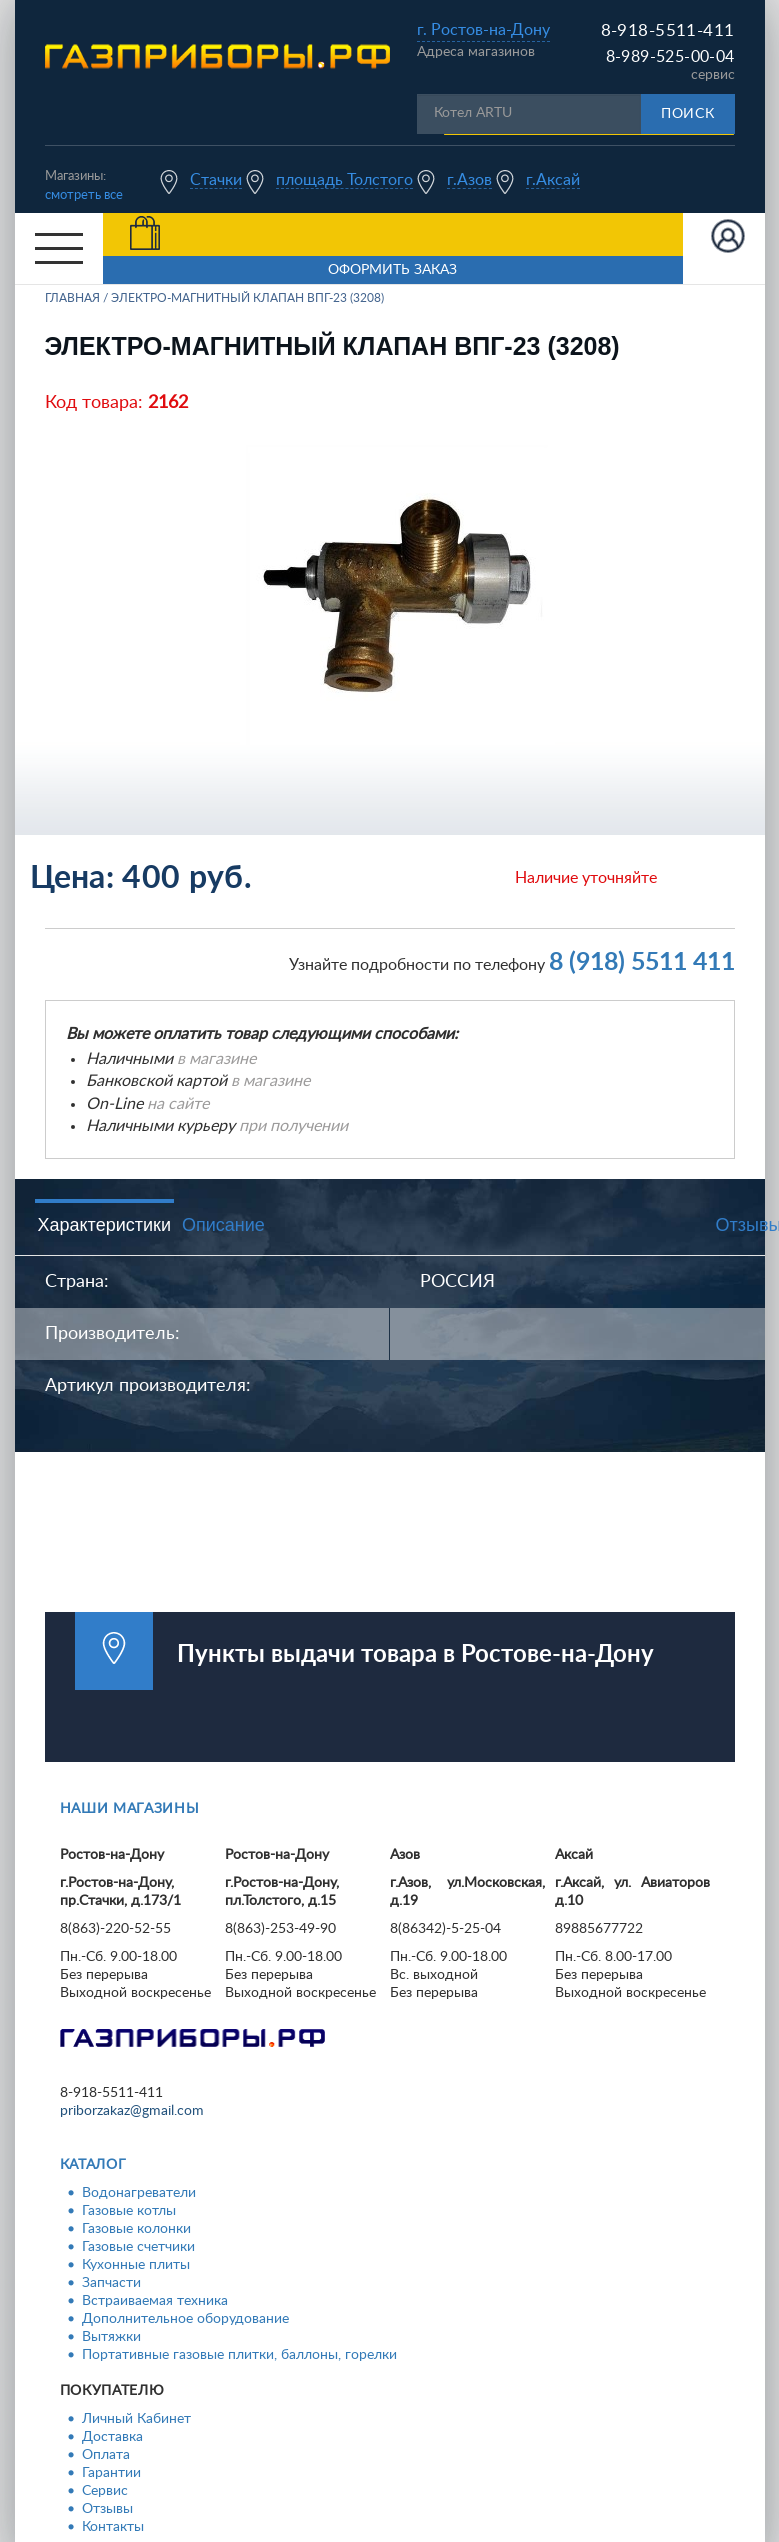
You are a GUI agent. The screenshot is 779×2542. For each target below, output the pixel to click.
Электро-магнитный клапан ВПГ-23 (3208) (247, 298)
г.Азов (469, 180)
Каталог (93, 2165)
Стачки (216, 180)
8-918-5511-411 (668, 30)
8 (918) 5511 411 (642, 962)
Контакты (113, 2527)
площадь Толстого (344, 180)
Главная (72, 298)
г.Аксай (553, 180)
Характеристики (104, 1225)
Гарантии (111, 2473)
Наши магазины (130, 1809)
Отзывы (107, 2509)
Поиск (688, 114)
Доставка (112, 2437)
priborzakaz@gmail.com (132, 2111)
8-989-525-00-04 (670, 57)
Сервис (105, 2491)
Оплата (106, 2455)
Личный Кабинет (136, 2419)
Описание (223, 1225)
